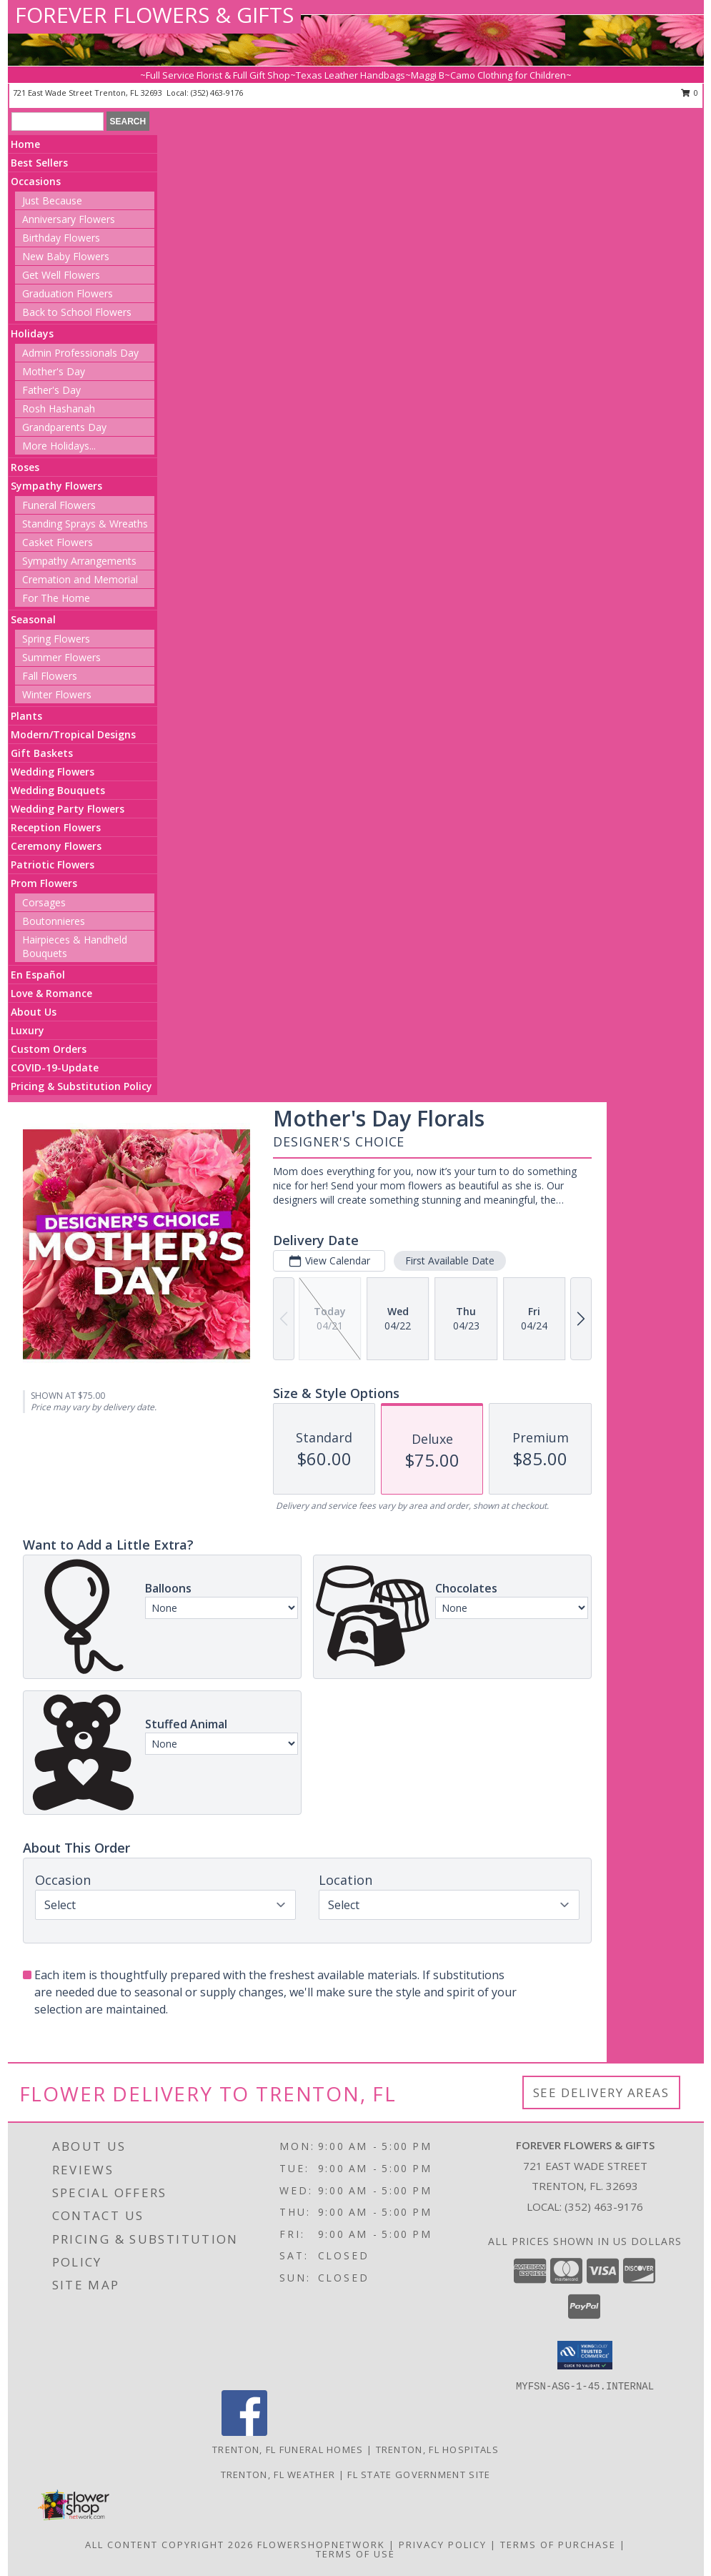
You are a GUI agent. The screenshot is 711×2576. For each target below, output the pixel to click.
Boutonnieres (53, 921)
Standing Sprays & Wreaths (85, 523)
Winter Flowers (56, 694)
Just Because (52, 200)
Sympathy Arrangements (79, 561)
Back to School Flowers (76, 312)
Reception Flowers (56, 827)
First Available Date (449, 1260)
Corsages (44, 902)
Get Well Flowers (61, 275)
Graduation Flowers (67, 293)
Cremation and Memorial (80, 579)
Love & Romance (51, 993)
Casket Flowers (57, 542)
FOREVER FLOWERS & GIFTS (154, 15)
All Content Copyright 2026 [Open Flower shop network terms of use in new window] (169, 2544)
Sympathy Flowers (56, 485)
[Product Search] (57, 121)
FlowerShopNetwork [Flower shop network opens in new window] (321, 2544)
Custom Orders (48, 1049)
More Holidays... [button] (59, 445)
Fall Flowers (49, 676)
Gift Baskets (42, 753)
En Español (38, 974)
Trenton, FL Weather (278, 2474)
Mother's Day (53, 371)
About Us (33, 1012)
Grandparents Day (64, 427)
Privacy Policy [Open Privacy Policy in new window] (443, 2544)
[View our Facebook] (244, 2432)
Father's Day (51, 390)
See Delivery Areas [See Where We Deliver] (601, 2092)
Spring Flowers (56, 638)
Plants (26, 716)
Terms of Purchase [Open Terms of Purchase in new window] (558, 2544)
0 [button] (690, 92)
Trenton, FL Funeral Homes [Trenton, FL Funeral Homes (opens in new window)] (288, 2449)
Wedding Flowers (52, 771)
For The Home (56, 598)
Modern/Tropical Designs (73, 734)
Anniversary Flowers (68, 219)
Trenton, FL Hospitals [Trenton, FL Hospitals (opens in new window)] (437, 2449)
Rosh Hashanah (58, 408)
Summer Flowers (61, 657)
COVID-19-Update (55, 1067)
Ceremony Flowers (56, 846)
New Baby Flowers (65, 256)
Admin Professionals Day (80, 353)
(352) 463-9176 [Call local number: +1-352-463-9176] (217, 92)
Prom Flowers (44, 883)
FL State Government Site (418, 2474)
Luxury (27, 1030)
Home (25, 144)
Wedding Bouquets (58, 790)
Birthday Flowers (61, 237)
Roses (25, 467)
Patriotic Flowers (52, 864)
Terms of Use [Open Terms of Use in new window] (355, 2553)
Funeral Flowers (59, 505)
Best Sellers (39, 162)
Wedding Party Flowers (67, 809)
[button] (584, 2355)
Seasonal (33, 619)
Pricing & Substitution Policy (81, 1086)
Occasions (36, 181)
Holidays (32, 333)
